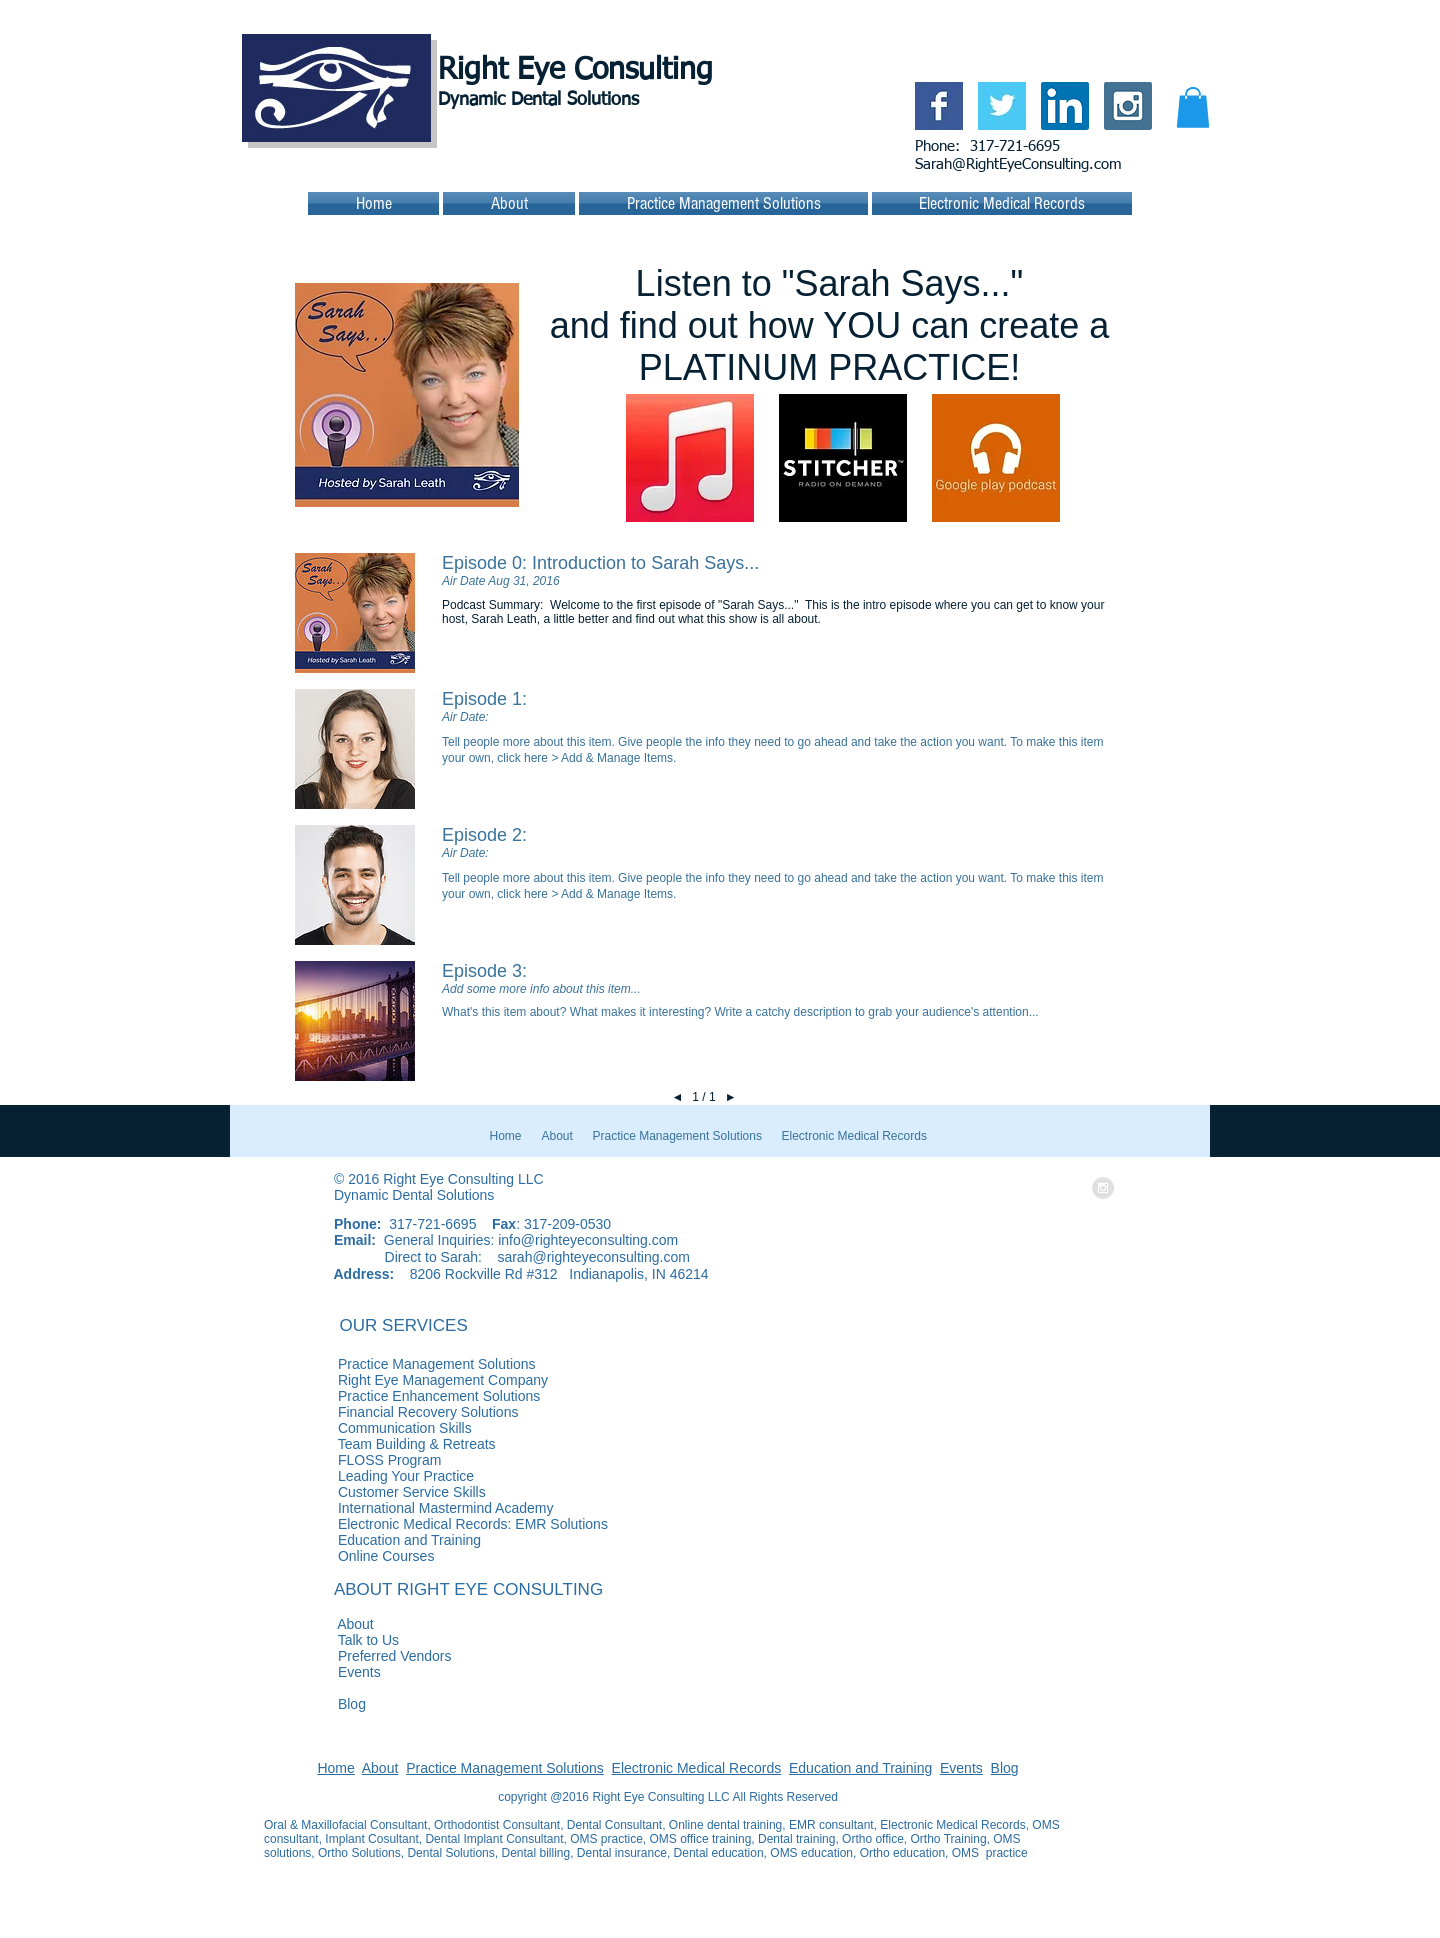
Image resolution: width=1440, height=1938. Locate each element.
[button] (1193, 107)
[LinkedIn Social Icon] (1065, 106)
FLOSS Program (352, 1460)
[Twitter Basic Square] (1002, 106)
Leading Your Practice (369, 1476)
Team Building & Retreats (380, 1444)
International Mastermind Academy (408, 1508)
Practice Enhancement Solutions (509, 1396)
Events (322, 1672)
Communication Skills (368, 1428)
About (319, 1624)
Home (335, 1768)
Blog (315, 1704)
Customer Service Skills (375, 1492)
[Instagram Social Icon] (1128, 106)
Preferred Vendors (358, 1656)
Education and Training (860, 1768)
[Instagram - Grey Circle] (1103, 1188)
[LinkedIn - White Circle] (1075, 1188)
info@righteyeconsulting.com (588, 1240)
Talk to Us (331, 1640)
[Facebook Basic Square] (939, 106)
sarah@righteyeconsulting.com (593, 1257)
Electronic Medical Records (697, 1768)
